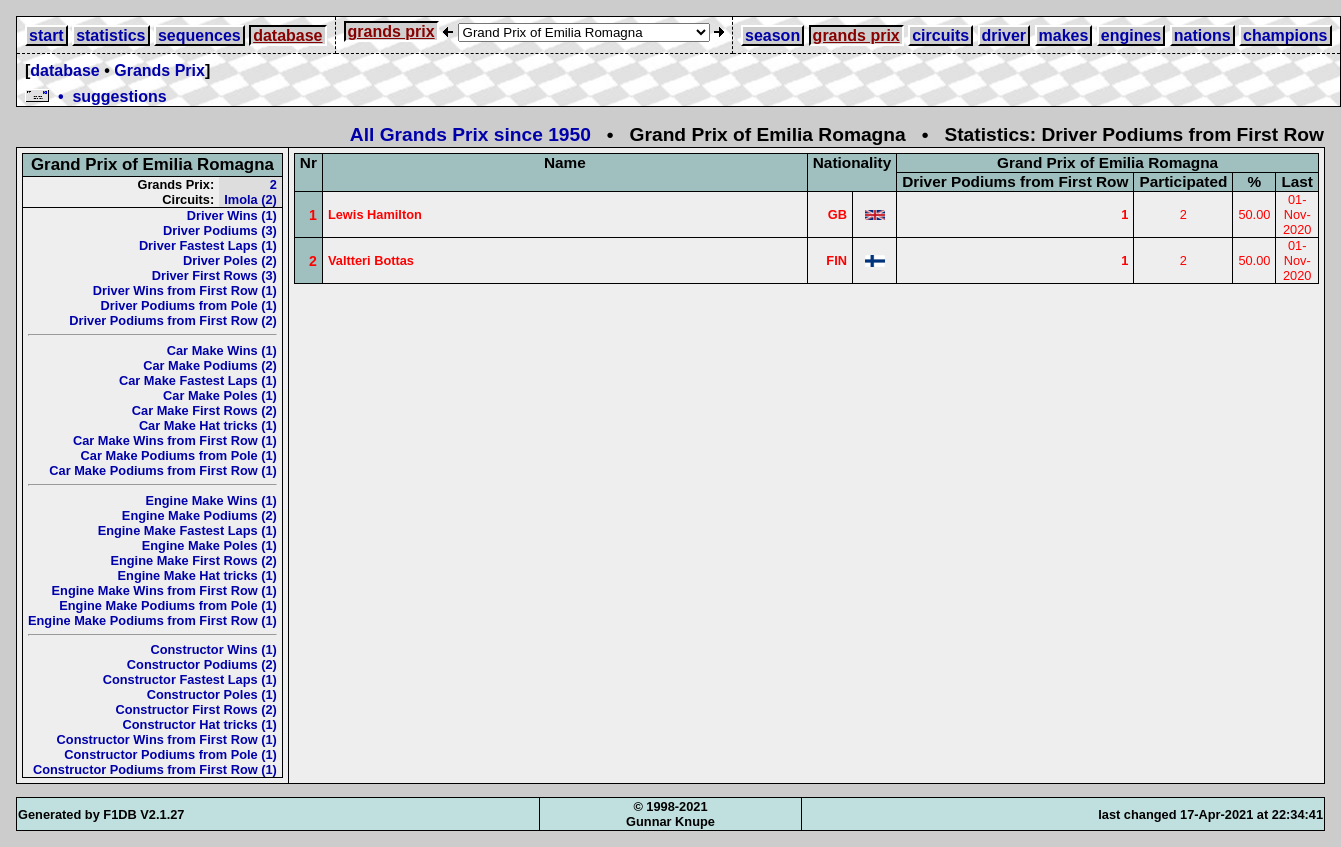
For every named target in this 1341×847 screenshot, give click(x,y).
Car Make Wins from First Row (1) (175, 440)
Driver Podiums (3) (220, 230)
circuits (940, 35)
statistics (110, 35)
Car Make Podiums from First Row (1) (163, 470)
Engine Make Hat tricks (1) (197, 575)
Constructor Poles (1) (212, 694)
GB (837, 214)
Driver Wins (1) (232, 215)
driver (1004, 35)
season (772, 35)
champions (1285, 35)
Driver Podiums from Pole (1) (189, 305)
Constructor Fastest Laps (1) (190, 679)
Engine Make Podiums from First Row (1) (152, 620)
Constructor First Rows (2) (195, 709)
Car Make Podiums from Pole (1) (179, 455)
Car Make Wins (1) (222, 350)
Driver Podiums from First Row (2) (173, 320)
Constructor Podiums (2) (202, 664)
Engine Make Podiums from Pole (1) (168, 605)
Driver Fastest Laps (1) (208, 245)
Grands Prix (159, 70)
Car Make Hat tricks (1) (208, 425)
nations (1202, 35)
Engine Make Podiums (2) (199, 515)
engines (1131, 35)
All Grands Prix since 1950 (470, 134)
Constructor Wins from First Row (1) (167, 739)
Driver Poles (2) (230, 260)
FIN (836, 260)
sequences (199, 35)
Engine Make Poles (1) (209, 545)
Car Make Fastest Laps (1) (198, 380)
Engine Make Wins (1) (210, 500)
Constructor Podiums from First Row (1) (155, 769)
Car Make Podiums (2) (210, 365)
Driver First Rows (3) (214, 275)
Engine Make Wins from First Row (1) (164, 590)
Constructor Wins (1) (213, 649)
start (46, 35)
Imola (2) (250, 199)
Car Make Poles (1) (220, 395)
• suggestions (96, 96)
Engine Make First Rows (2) (193, 560)
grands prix (391, 31)
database (287, 35)
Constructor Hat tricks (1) (200, 724)
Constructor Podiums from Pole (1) (170, 754)
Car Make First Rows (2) (204, 410)
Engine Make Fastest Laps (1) (187, 530)
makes (1064, 35)
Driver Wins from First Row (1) (185, 290)
